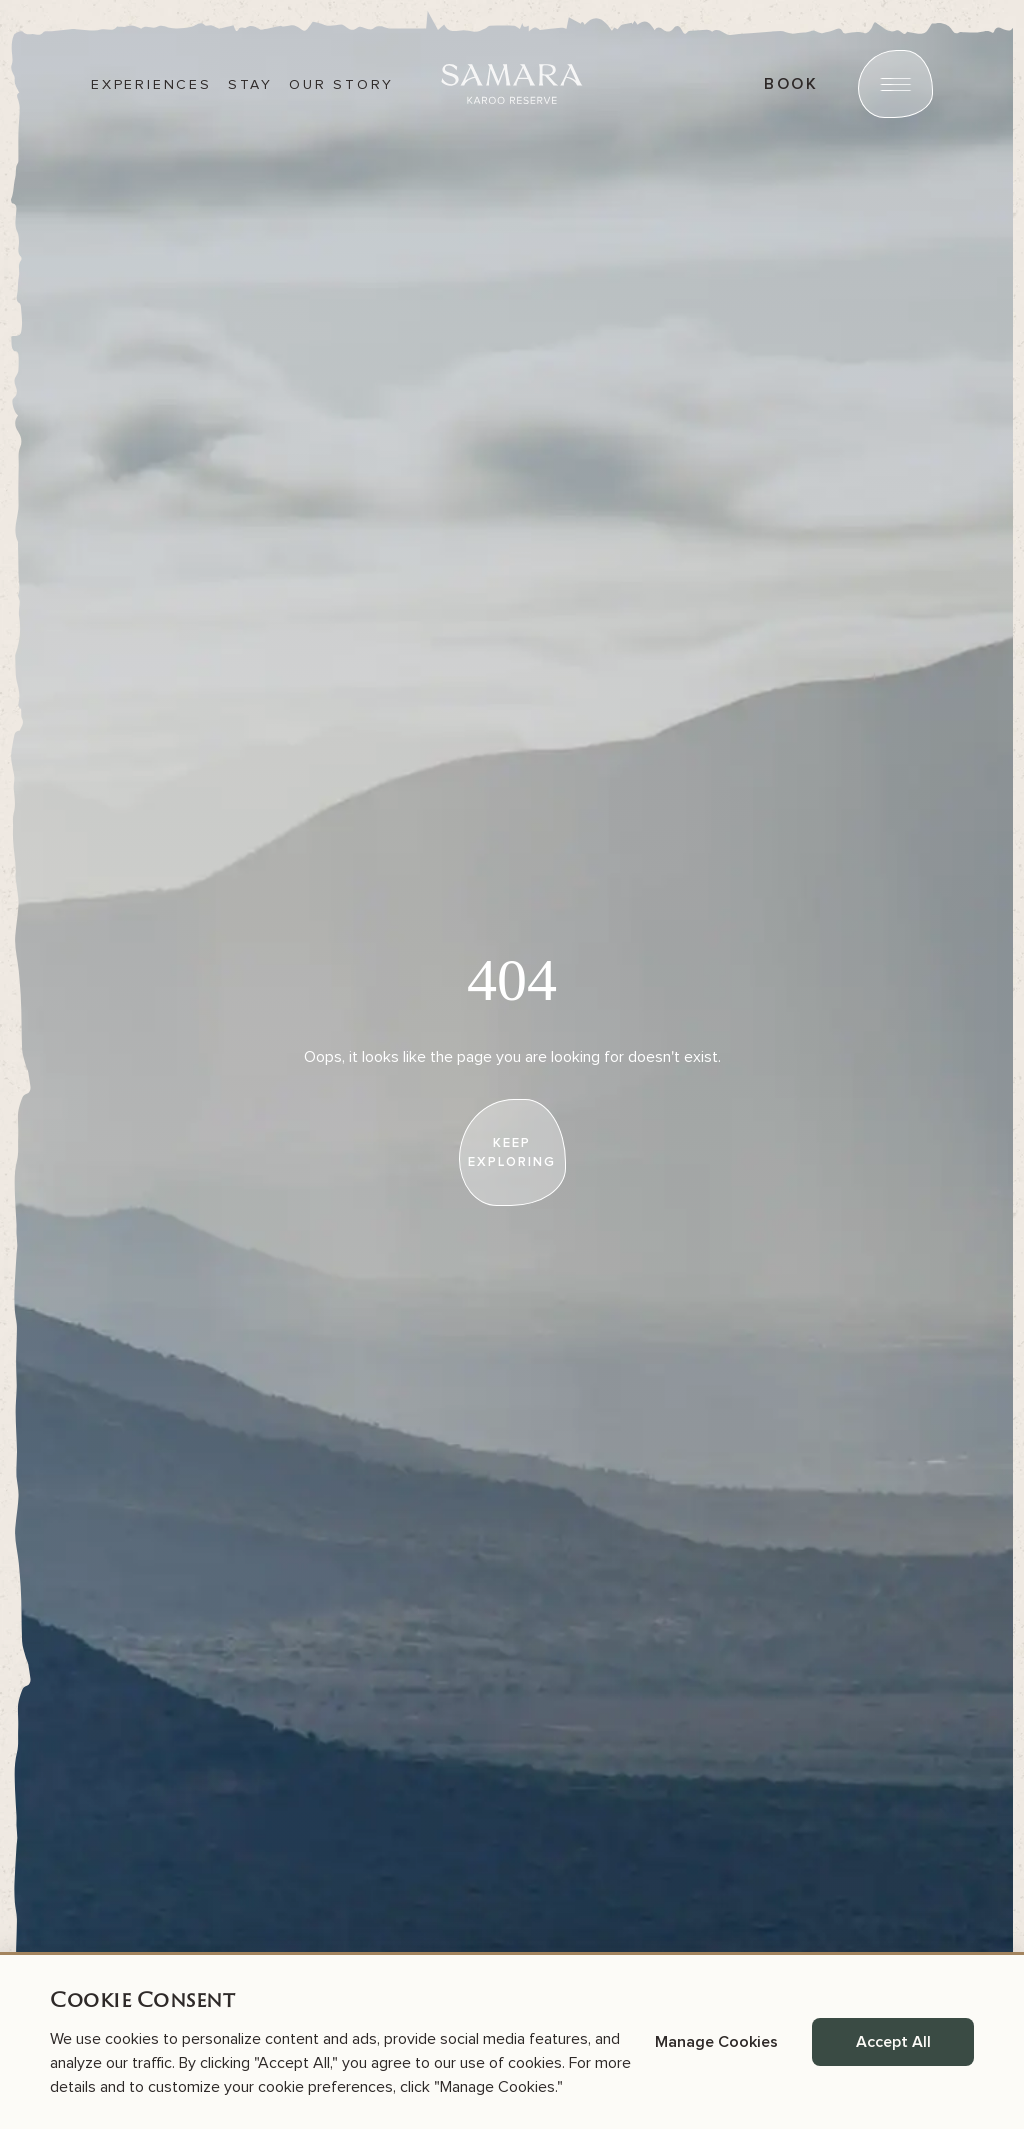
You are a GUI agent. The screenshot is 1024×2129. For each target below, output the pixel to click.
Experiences (151, 85)
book (791, 84)
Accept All (893, 2042)
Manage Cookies (716, 2042)
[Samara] (512, 84)
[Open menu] (895, 84)
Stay (250, 85)
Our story (341, 85)
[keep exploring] (512, 1152)
